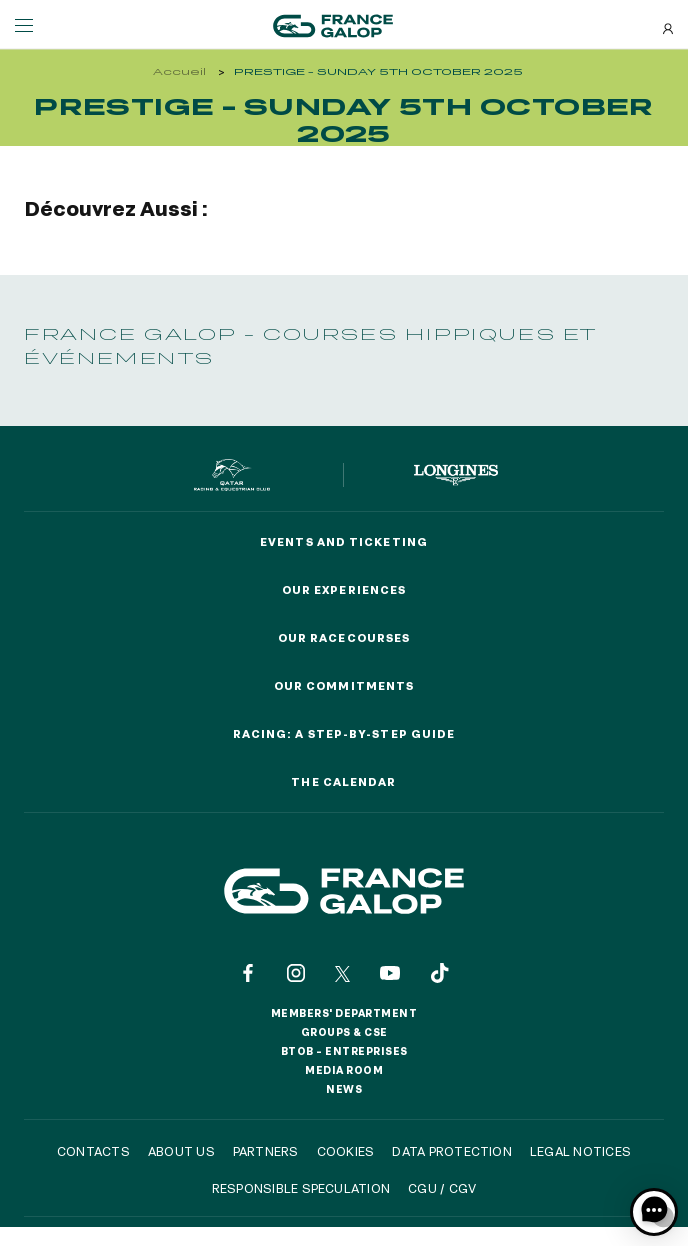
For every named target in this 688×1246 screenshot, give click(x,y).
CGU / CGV (442, 1188)
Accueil (179, 71)
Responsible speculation (301, 1188)
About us (181, 1151)
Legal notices (580, 1151)
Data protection (452, 1151)
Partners (266, 1151)
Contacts (93, 1151)
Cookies (346, 1151)
